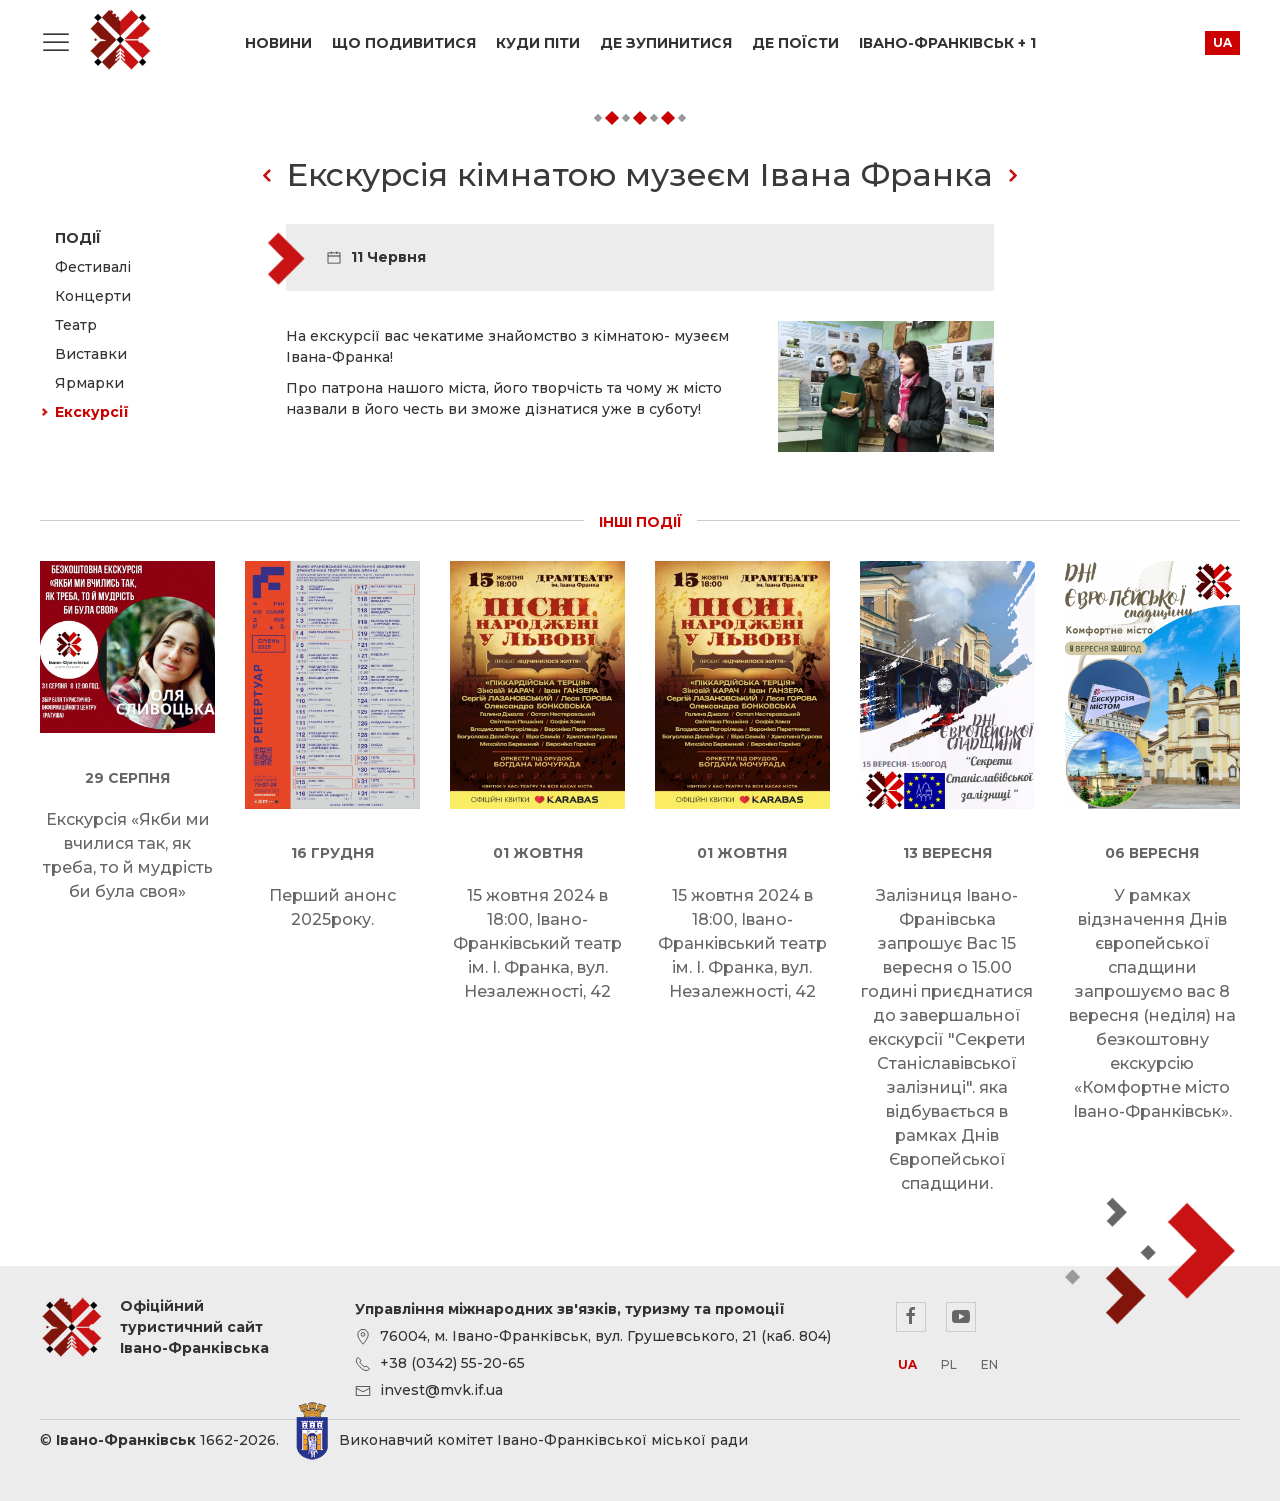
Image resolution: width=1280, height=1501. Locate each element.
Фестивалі (93, 267)
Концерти (93, 296)
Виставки (91, 354)
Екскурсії (92, 412)
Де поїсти (795, 43)
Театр (76, 325)
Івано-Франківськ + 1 (947, 43)
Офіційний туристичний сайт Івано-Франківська (120, 40)
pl (949, 1364)
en (989, 1364)
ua (1222, 42)
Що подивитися (404, 43)
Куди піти (538, 43)
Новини (278, 43)
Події (78, 238)
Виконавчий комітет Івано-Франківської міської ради (543, 1440)
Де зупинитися (666, 43)
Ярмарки (89, 383)
